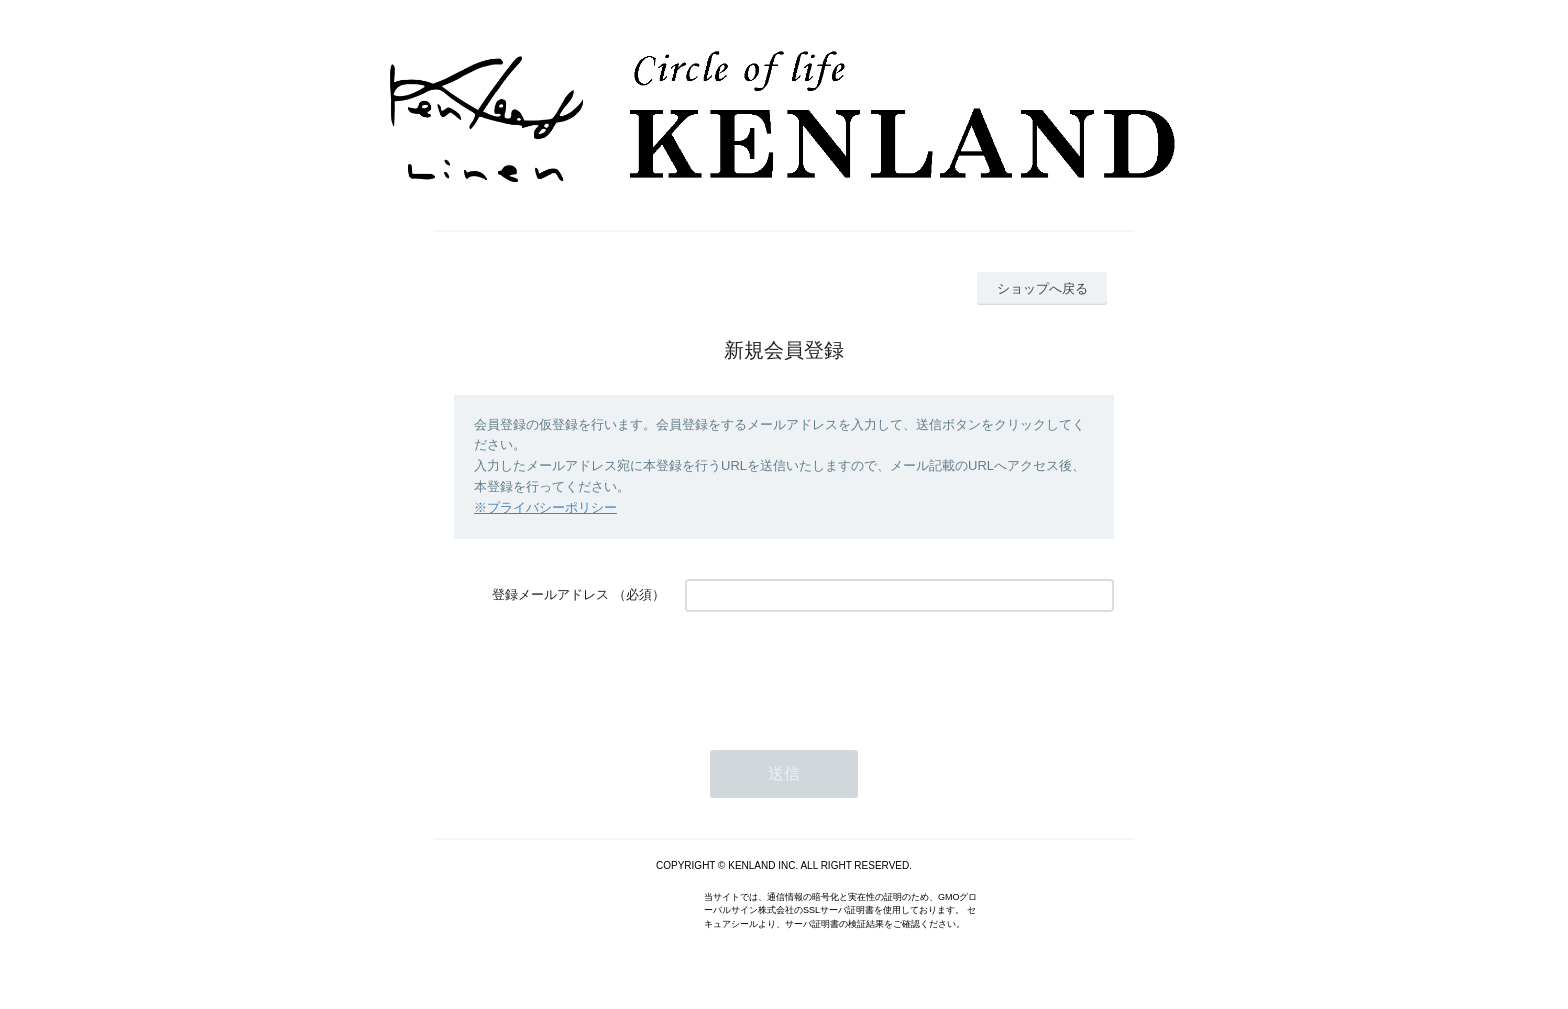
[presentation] (837, 671)
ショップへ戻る (1042, 288)
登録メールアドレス (550, 594)
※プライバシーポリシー (545, 507)
